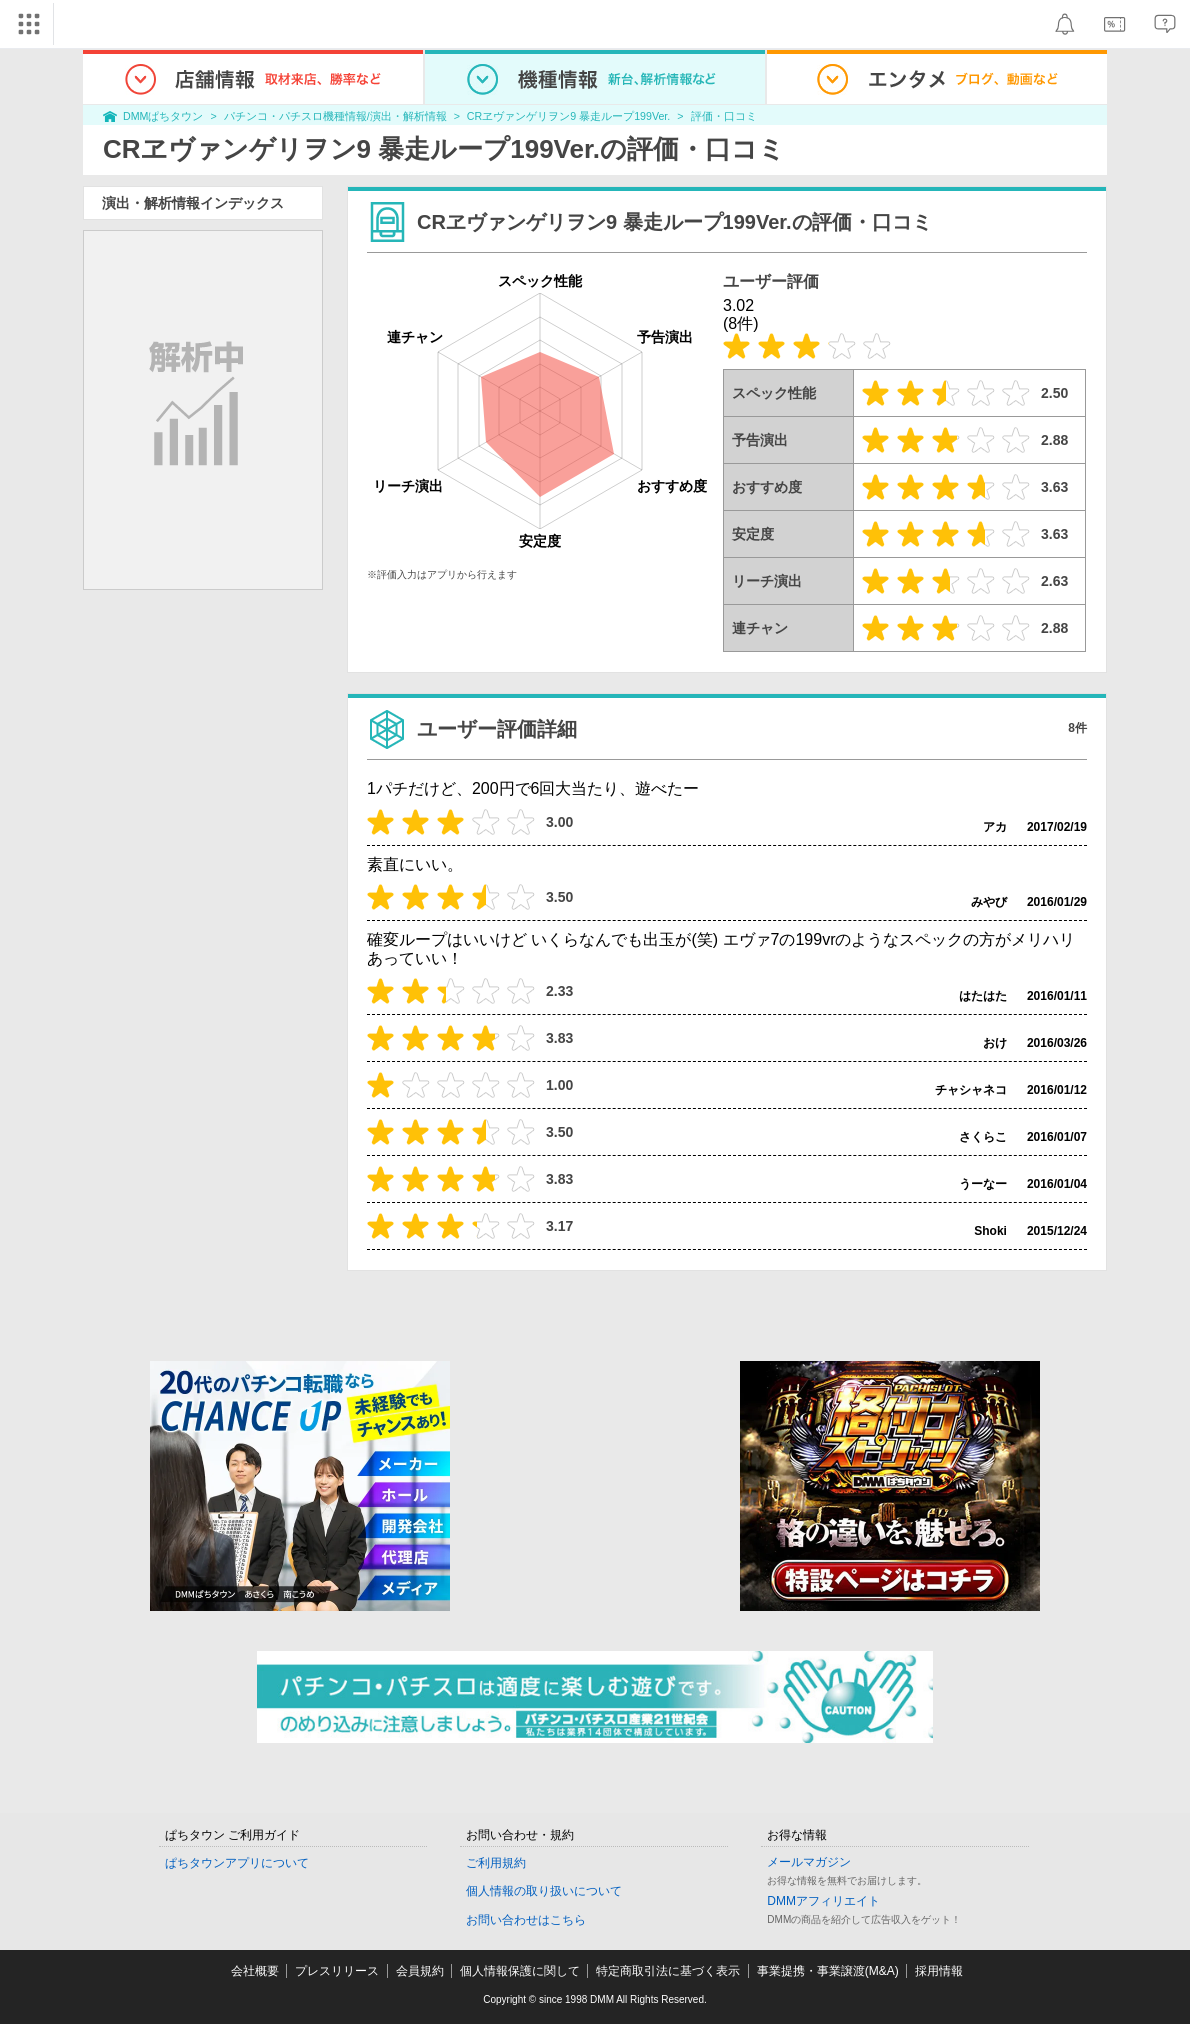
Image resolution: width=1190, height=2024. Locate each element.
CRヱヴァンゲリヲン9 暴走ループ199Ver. (568, 116)
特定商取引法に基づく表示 (668, 1971)
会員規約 (420, 1971)
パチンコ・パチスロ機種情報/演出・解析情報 (335, 116)
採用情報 (939, 1971)
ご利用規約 (496, 1863)
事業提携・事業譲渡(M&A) (828, 1971)
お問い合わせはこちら (526, 1920)
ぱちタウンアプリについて (237, 1863)
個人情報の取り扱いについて (544, 1891)
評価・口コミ (724, 116)
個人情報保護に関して (520, 1971)
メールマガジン (809, 1862)
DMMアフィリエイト (823, 1901)
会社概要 (255, 1971)
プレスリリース (337, 1971)
